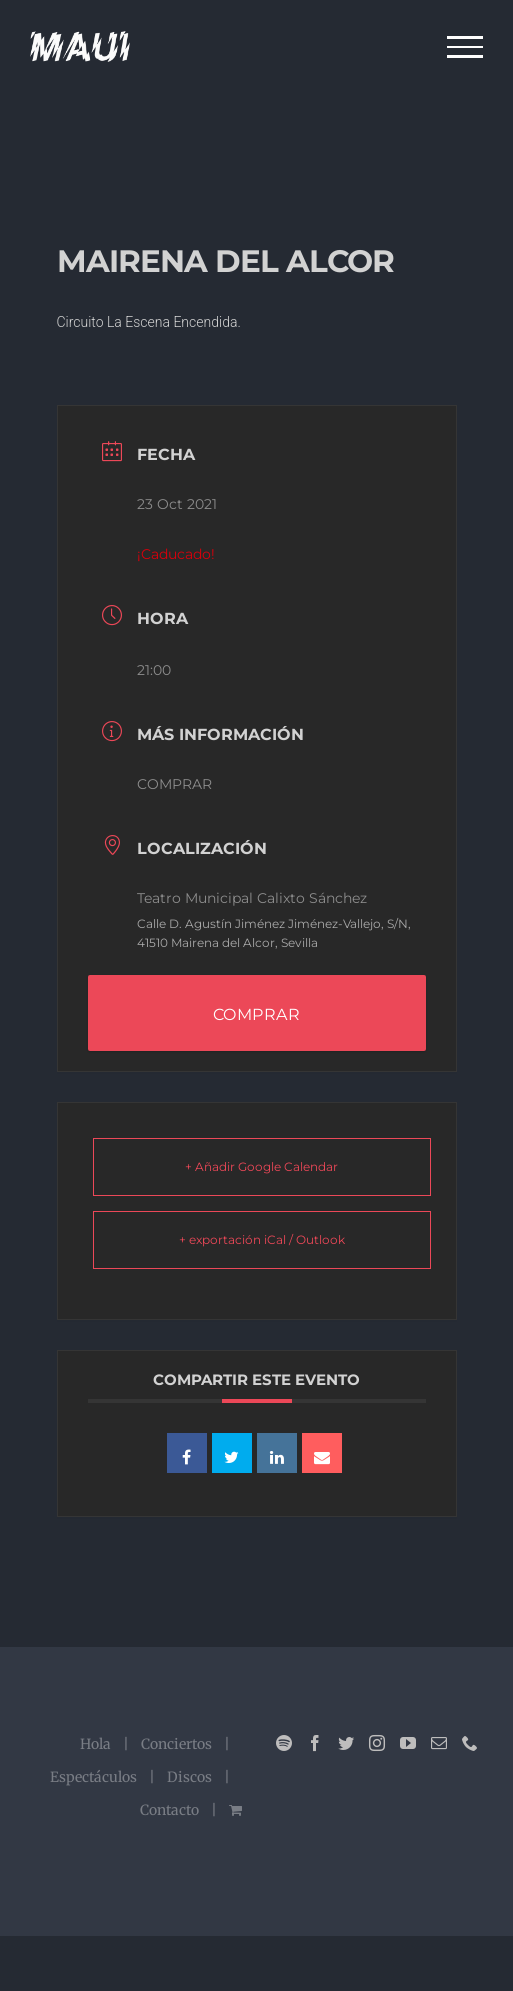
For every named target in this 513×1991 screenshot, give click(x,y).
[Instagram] (377, 1743)
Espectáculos (93, 1777)
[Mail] (439, 1743)
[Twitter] (346, 1743)
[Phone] (470, 1743)
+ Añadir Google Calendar (261, 1166)
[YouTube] (408, 1743)
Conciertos (176, 1744)
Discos (189, 1777)
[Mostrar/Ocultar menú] (465, 47)
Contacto (169, 1810)
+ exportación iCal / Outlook (262, 1239)
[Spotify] (284, 1743)
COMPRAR (174, 784)
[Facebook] (315, 1743)
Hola (95, 1744)
